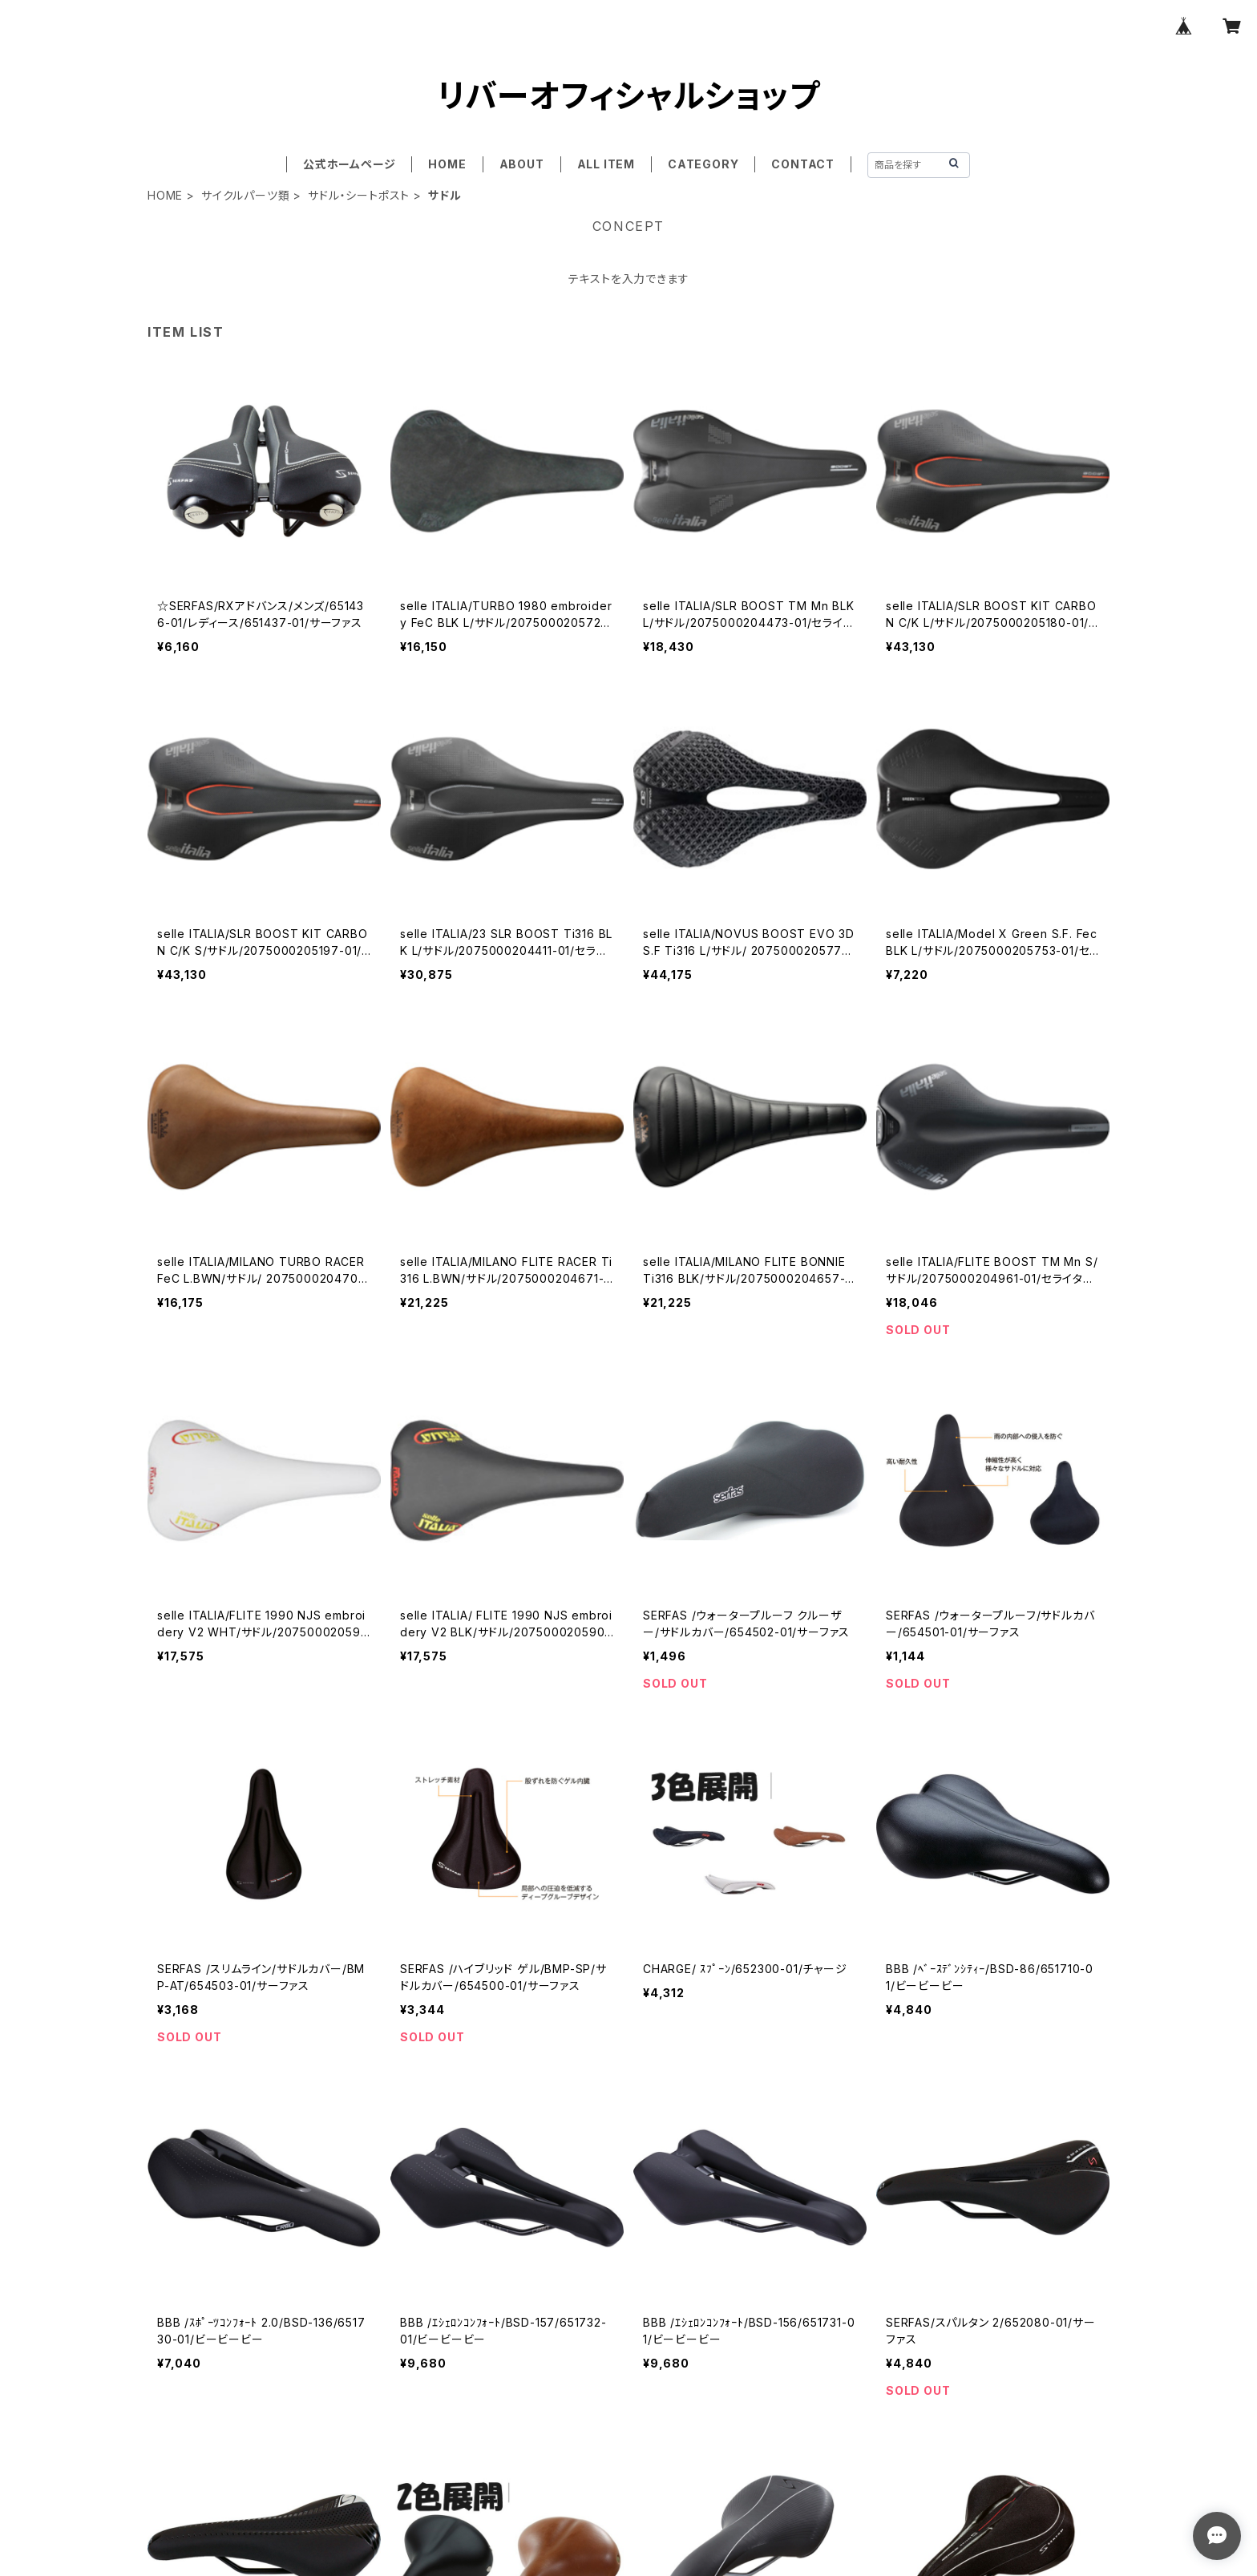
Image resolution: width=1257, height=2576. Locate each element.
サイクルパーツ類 (245, 195)
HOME (447, 164)
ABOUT (521, 164)
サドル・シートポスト (359, 195)
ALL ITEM (606, 164)
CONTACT (803, 164)
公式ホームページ (349, 164)
